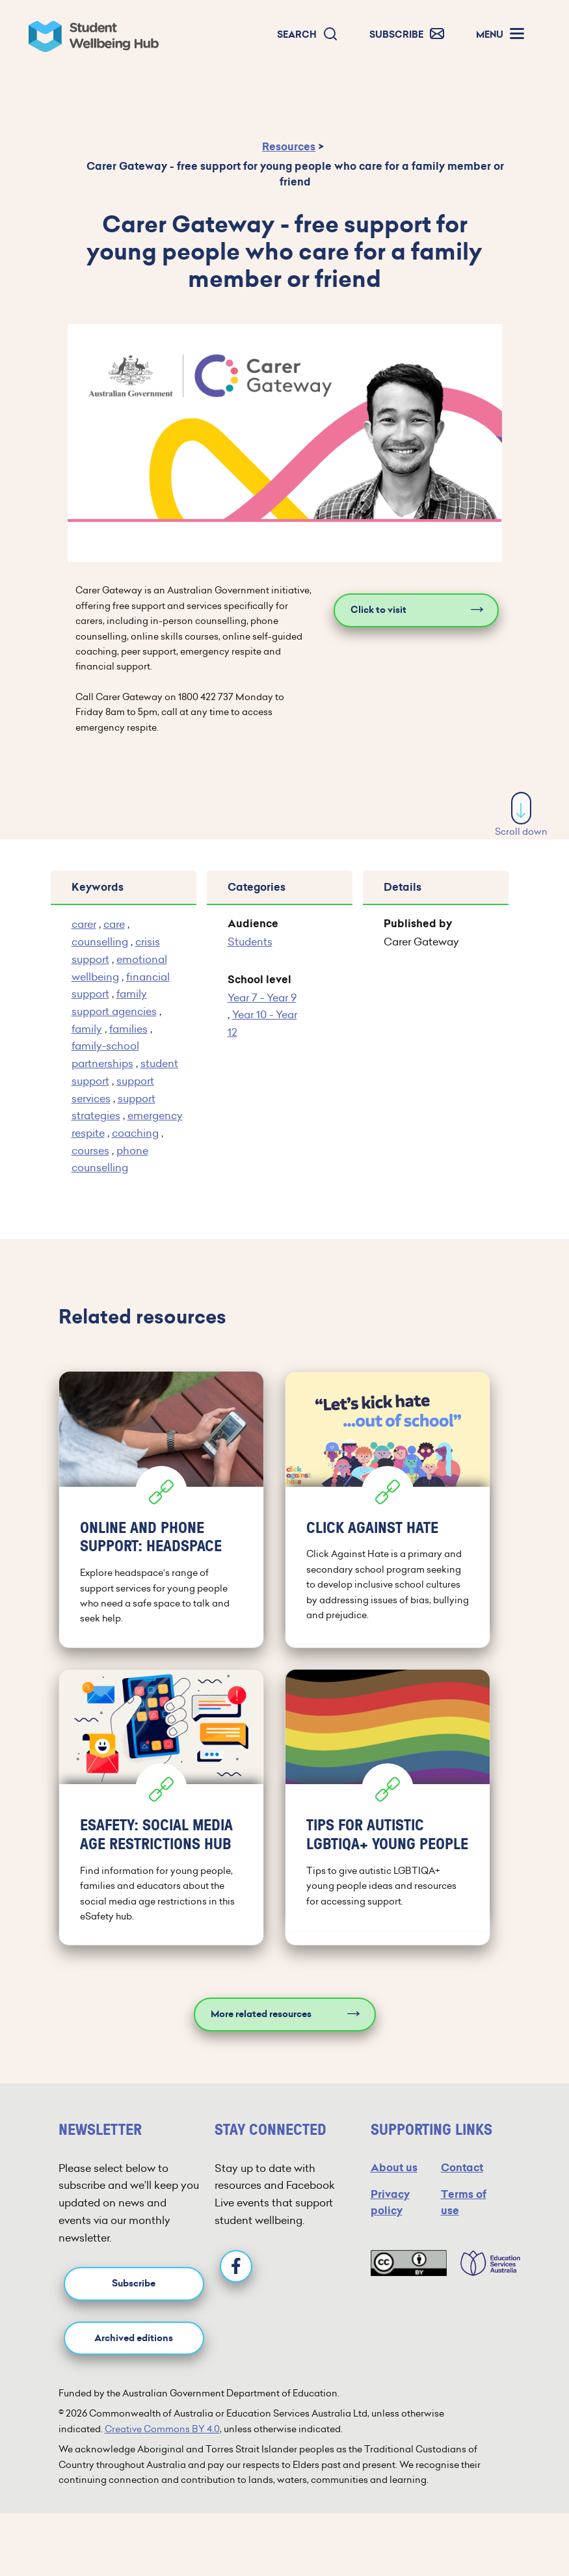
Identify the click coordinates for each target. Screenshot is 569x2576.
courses (90, 1150)
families (128, 1029)
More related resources (261, 2014)
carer (84, 924)
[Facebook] (236, 2266)
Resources (288, 146)
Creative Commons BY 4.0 (162, 2428)
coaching (135, 1133)
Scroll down (521, 831)
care (114, 924)
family (87, 1029)
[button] (307, 35)
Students (250, 941)
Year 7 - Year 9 (262, 997)
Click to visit (378, 610)
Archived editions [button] (133, 2338)
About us (394, 2167)
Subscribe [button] (133, 2283)
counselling (100, 941)
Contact (462, 2167)
